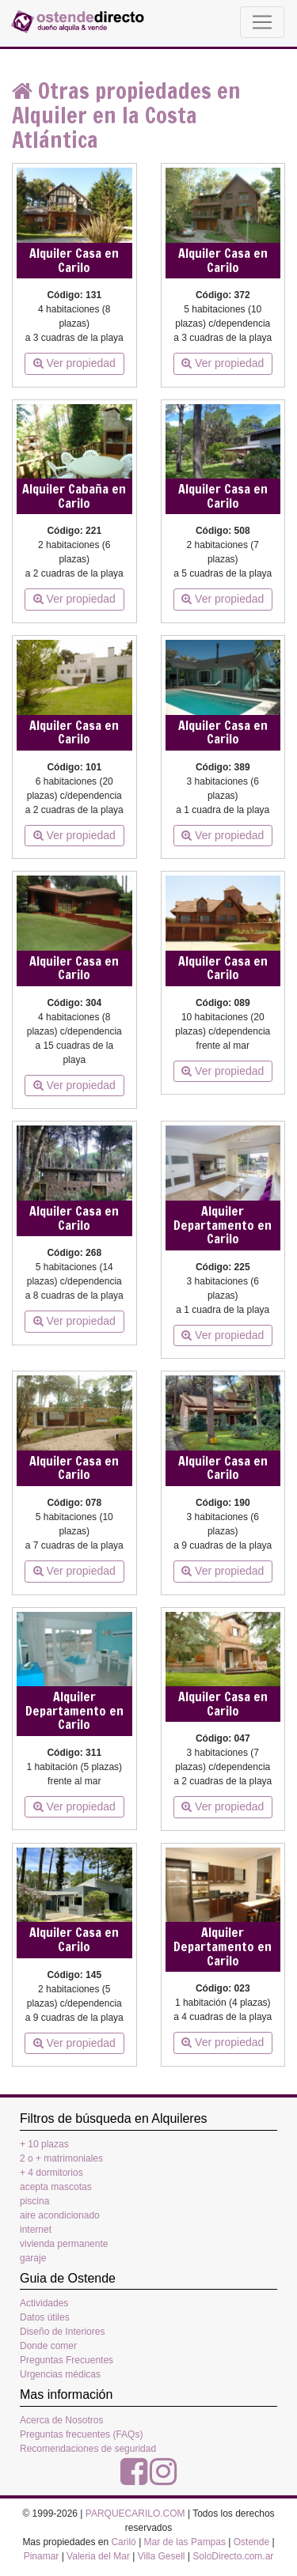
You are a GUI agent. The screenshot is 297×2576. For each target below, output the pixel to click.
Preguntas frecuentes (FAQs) (81, 2434)
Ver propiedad (74, 363)
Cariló (123, 2542)
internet (35, 2229)
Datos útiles (45, 2317)
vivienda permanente (64, 2243)
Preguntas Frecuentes (66, 2360)
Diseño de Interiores (62, 2331)
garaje (33, 2258)
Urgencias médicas (60, 2374)
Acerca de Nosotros (61, 2420)
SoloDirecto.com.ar (232, 2556)
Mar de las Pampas (185, 2542)
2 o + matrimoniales (61, 2158)
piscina (34, 2201)
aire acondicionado (60, 2215)
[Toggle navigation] (262, 22)
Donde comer (48, 2345)
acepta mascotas (56, 2186)
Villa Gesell (161, 2556)
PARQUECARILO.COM (135, 2513)
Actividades (44, 2303)
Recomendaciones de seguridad (88, 2448)
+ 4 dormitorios (51, 2172)
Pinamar (41, 2556)
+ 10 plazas (44, 2144)
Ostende (251, 2542)
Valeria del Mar (98, 2556)
